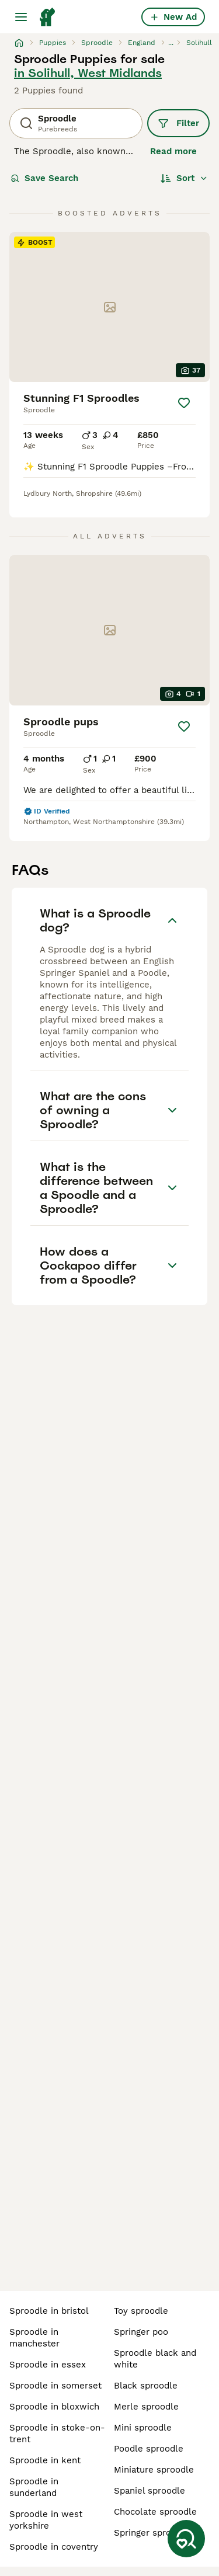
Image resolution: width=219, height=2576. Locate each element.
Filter (178, 123)
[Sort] (184, 178)
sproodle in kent (45, 2460)
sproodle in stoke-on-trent (57, 2433)
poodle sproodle (148, 2448)
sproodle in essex (47, 2364)
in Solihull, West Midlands (88, 73)
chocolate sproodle (155, 2512)
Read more (173, 151)
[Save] (184, 403)
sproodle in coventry (53, 2547)
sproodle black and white (155, 2359)
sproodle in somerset (55, 2385)
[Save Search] (186, 2538)
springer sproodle (152, 2533)
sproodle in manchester (34, 2338)
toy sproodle (141, 2311)
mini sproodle (143, 2427)
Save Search (44, 178)
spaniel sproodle (149, 2490)
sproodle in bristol (49, 2311)
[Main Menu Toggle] (21, 17)
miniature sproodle (154, 2469)
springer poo (141, 2332)
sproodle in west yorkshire (45, 2520)
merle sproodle (146, 2406)
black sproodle (146, 2385)
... (170, 43)
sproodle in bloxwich (54, 2406)
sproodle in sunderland (33, 2487)
